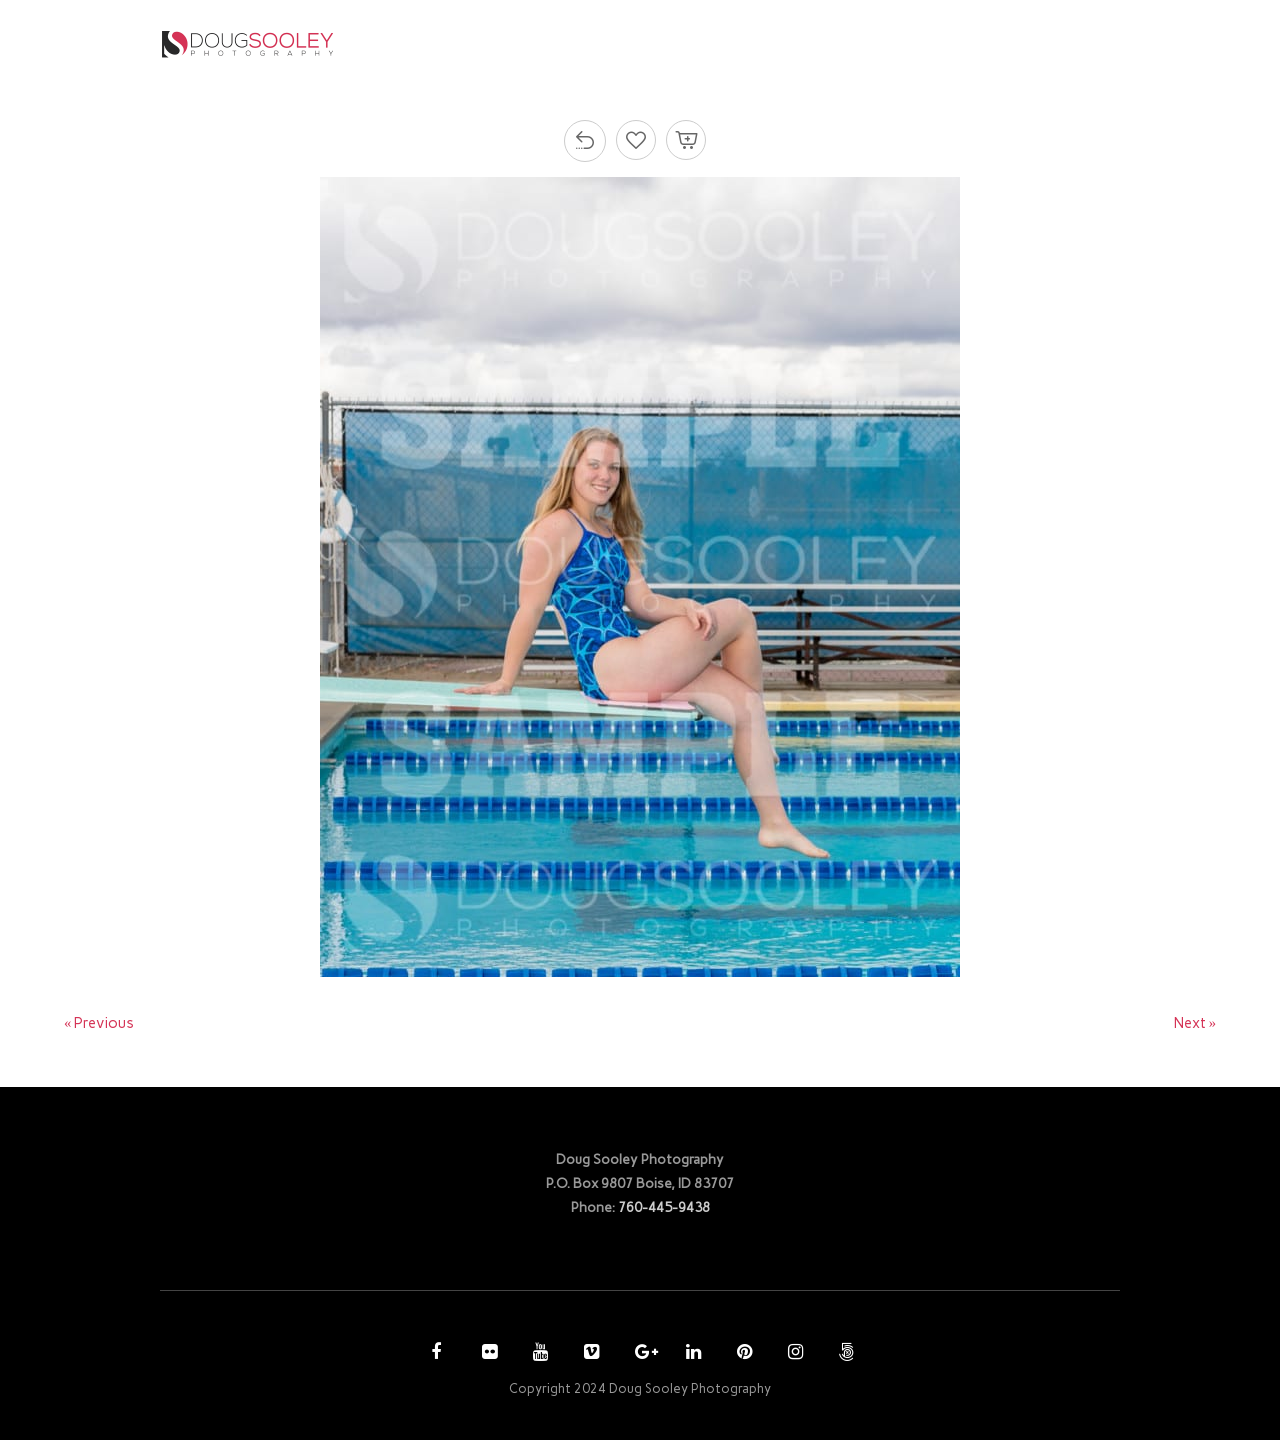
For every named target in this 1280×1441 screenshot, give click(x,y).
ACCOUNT (905, 43)
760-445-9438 (664, 1208)
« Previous (100, 1024)
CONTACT (1019, 43)
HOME (547, 43)
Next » (1195, 1024)
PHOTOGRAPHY (657, 43)
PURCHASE (796, 43)
